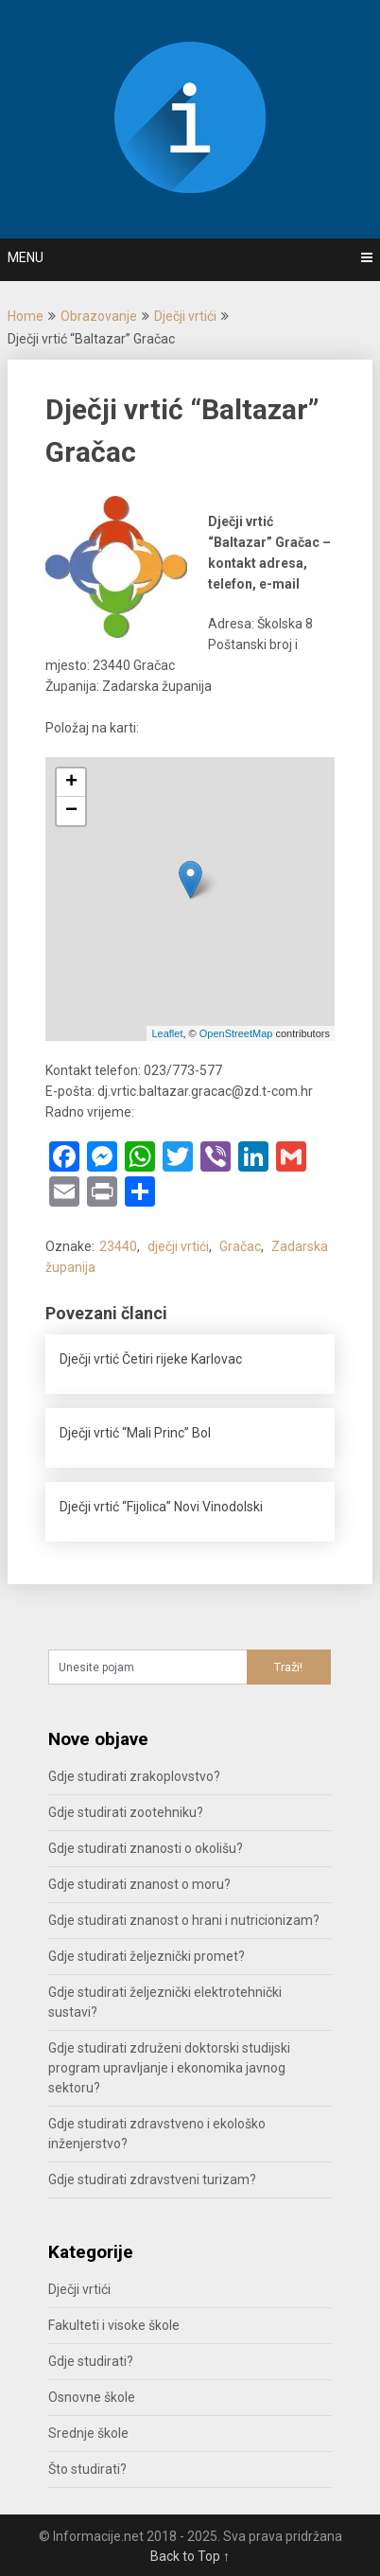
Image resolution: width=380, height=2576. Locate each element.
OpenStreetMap (236, 1033)
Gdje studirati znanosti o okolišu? (145, 1848)
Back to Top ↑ (190, 2556)
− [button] (71, 811)
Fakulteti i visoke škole (114, 2325)
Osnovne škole (91, 2397)
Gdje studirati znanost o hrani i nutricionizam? (184, 1920)
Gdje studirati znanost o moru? (139, 1884)
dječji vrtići (178, 1246)
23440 (118, 1246)
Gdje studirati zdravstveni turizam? (152, 2179)
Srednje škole (88, 2433)
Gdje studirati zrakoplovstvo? (134, 1776)
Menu (25, 257)
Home (25, 316)
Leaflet (166, 1033)
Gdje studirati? (90, 2361)
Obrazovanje (98, 316)
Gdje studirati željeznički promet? (146, 1956)
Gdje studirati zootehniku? (125, 1812)
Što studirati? (87, 2469)
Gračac (240, 1246)
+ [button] (71, 782)
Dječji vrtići (185, 316)
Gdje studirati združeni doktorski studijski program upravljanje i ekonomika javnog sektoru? (169, 2067)
